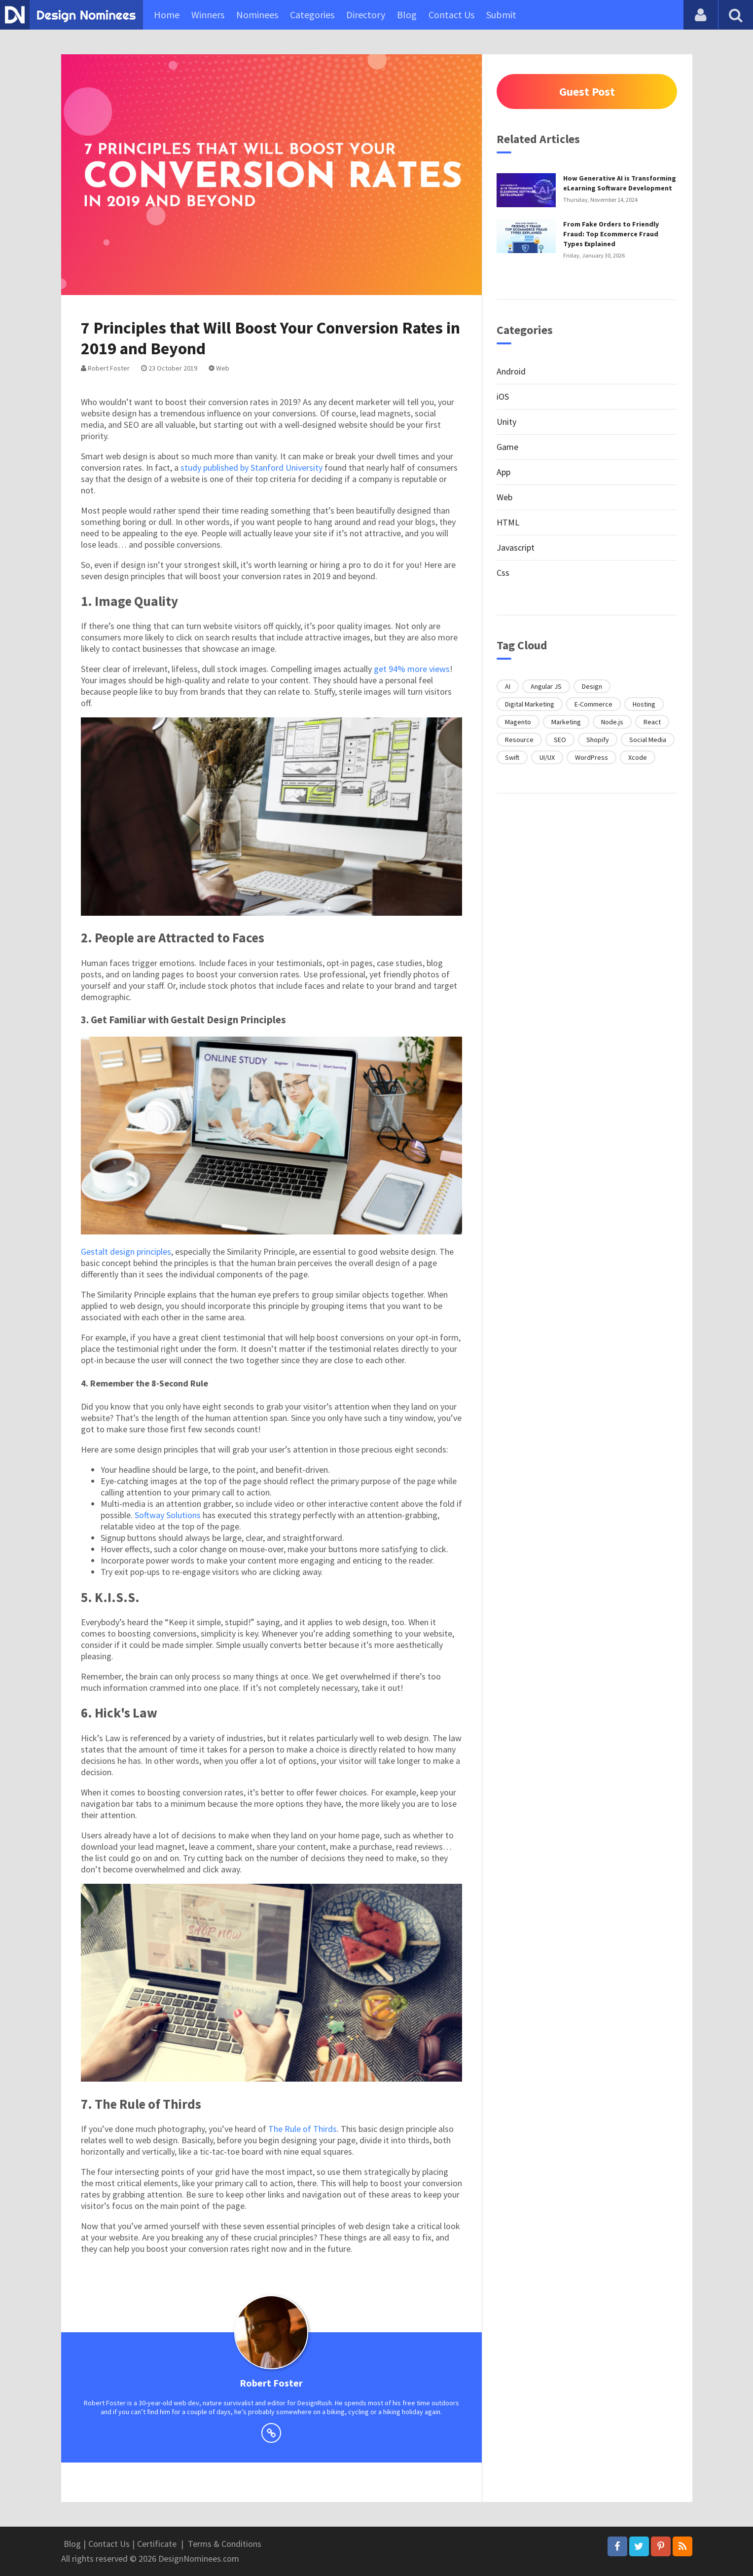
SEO (560, 739)
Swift (512, 757)
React (652, 721)
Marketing (566, 721)
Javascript (516, 547)
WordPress (591, 757)
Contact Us (451, 14)
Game (507, 446)
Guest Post (587, 91)
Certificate (157, 2543)
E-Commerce (593, 704)
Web (219, 368)
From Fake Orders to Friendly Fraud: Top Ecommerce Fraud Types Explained (611, 234)
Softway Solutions (168, 1515)
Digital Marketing (529, 704)
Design (592, 686)
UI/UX (547, 757)
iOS (503, 396)
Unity (506, 421)
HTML (508, 522)
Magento (518, 721)
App (503, 472)
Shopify (597, 739)
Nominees (257, 14)
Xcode (637, 757)
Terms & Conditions (224, 2543)
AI (507, 686)
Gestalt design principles (126, 1251)
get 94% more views (412, 668)
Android (511, 371)
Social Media (647, 739)
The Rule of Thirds (302, 2128)
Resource (519, 739)
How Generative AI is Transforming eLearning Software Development (619, 183)
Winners (207, 14)
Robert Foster (105, 368)
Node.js (612, 721)
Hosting (644, 704)
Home (166, 14)
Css (503, 572)
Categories (312, 14)
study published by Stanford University (251, 467)
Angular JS (546, 686)
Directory (365, 14)
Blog (407, 14)
